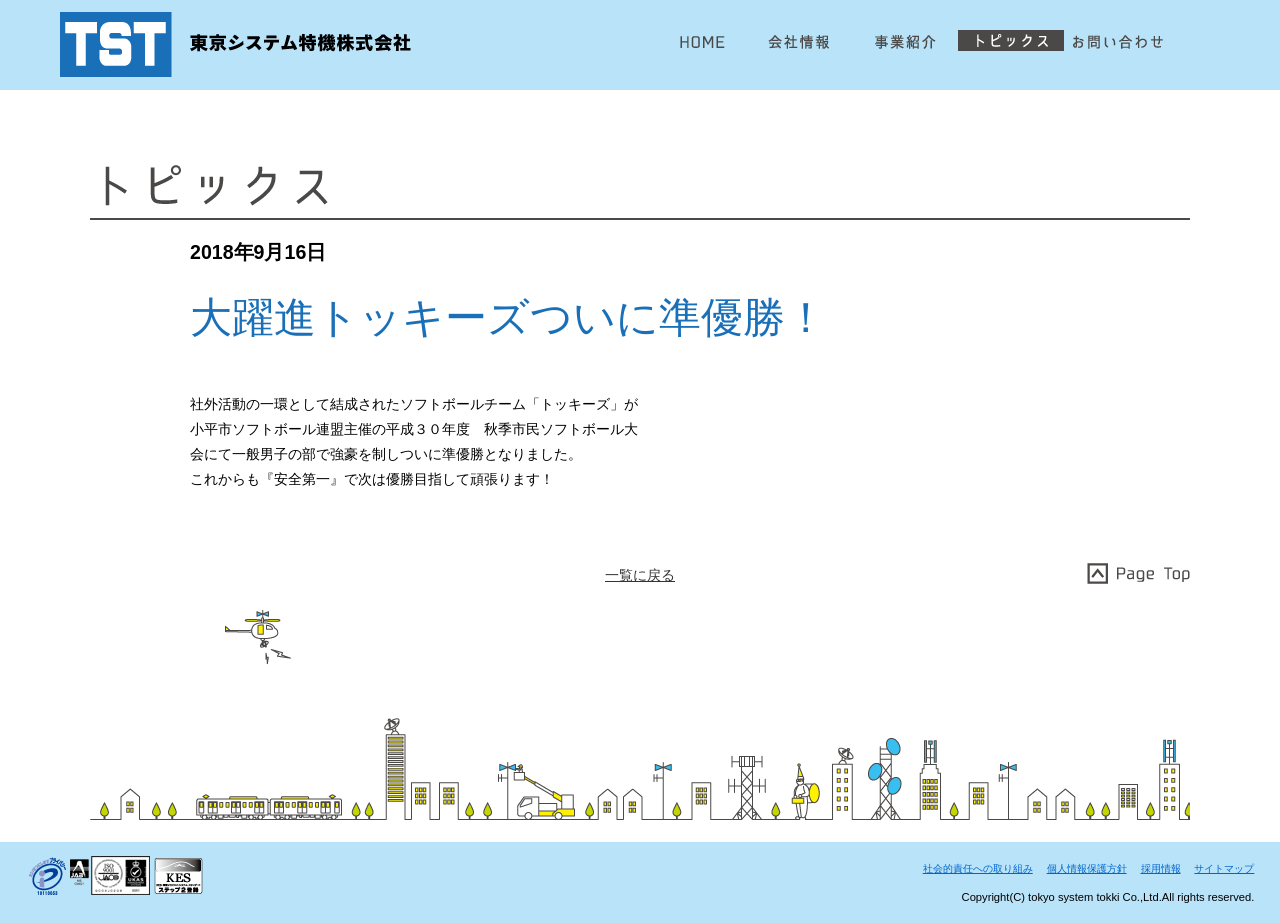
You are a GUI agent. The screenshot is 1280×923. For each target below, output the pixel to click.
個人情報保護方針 (1087, 868)
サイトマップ (1224, 868)
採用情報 (1161, 868)
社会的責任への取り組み (978, 868)
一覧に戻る (640, 575)
